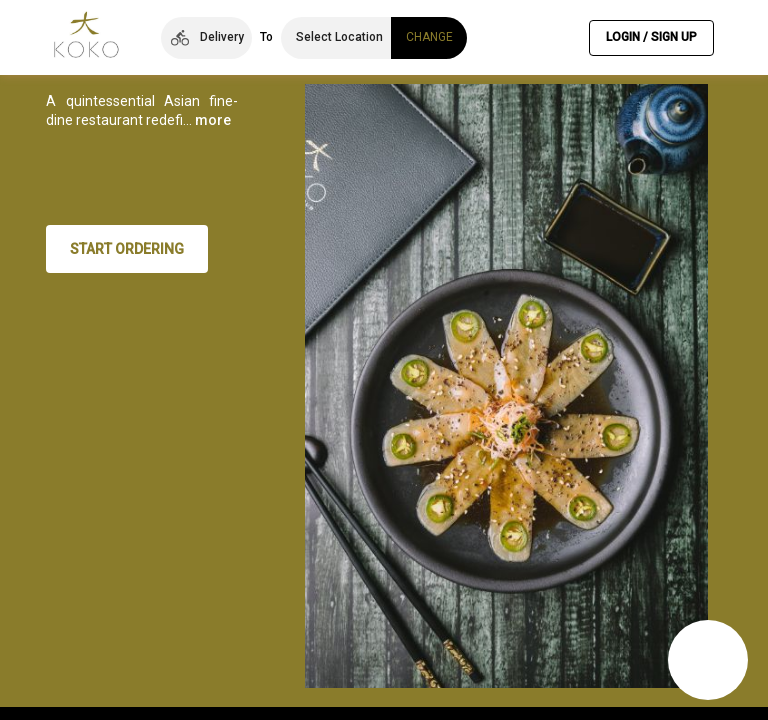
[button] (206, 38)
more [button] (98, 218)
